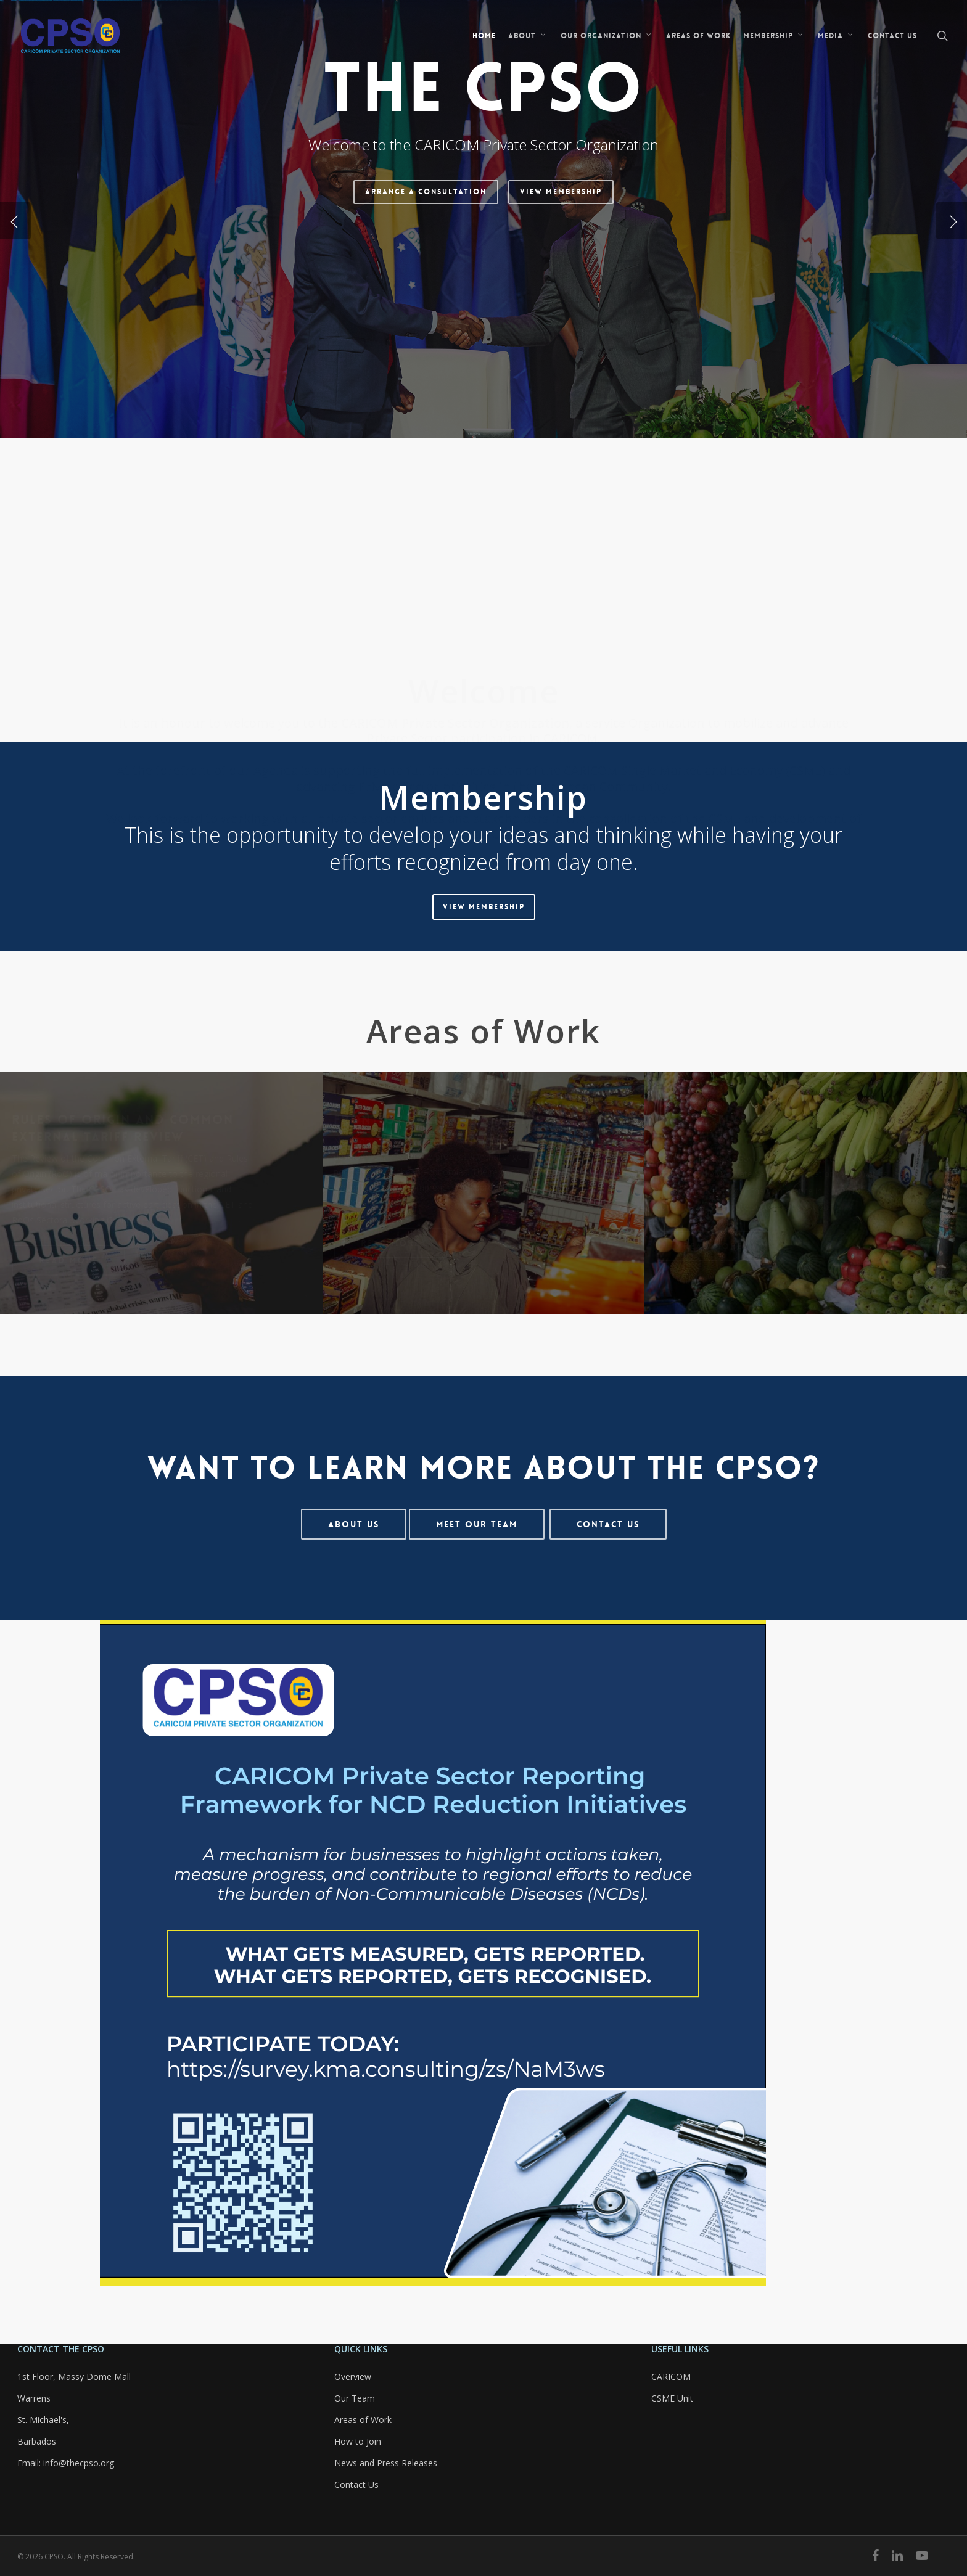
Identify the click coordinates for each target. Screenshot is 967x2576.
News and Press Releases (385, 2463)
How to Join (357, 2441)
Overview (352, 2376)
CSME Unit (672, 2398)
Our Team (354, 2398)
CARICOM (671, 2376)
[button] (483, 907)
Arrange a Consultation (426, 327)
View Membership (561, 327)
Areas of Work (363, 2420)
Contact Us (356, 2484)
